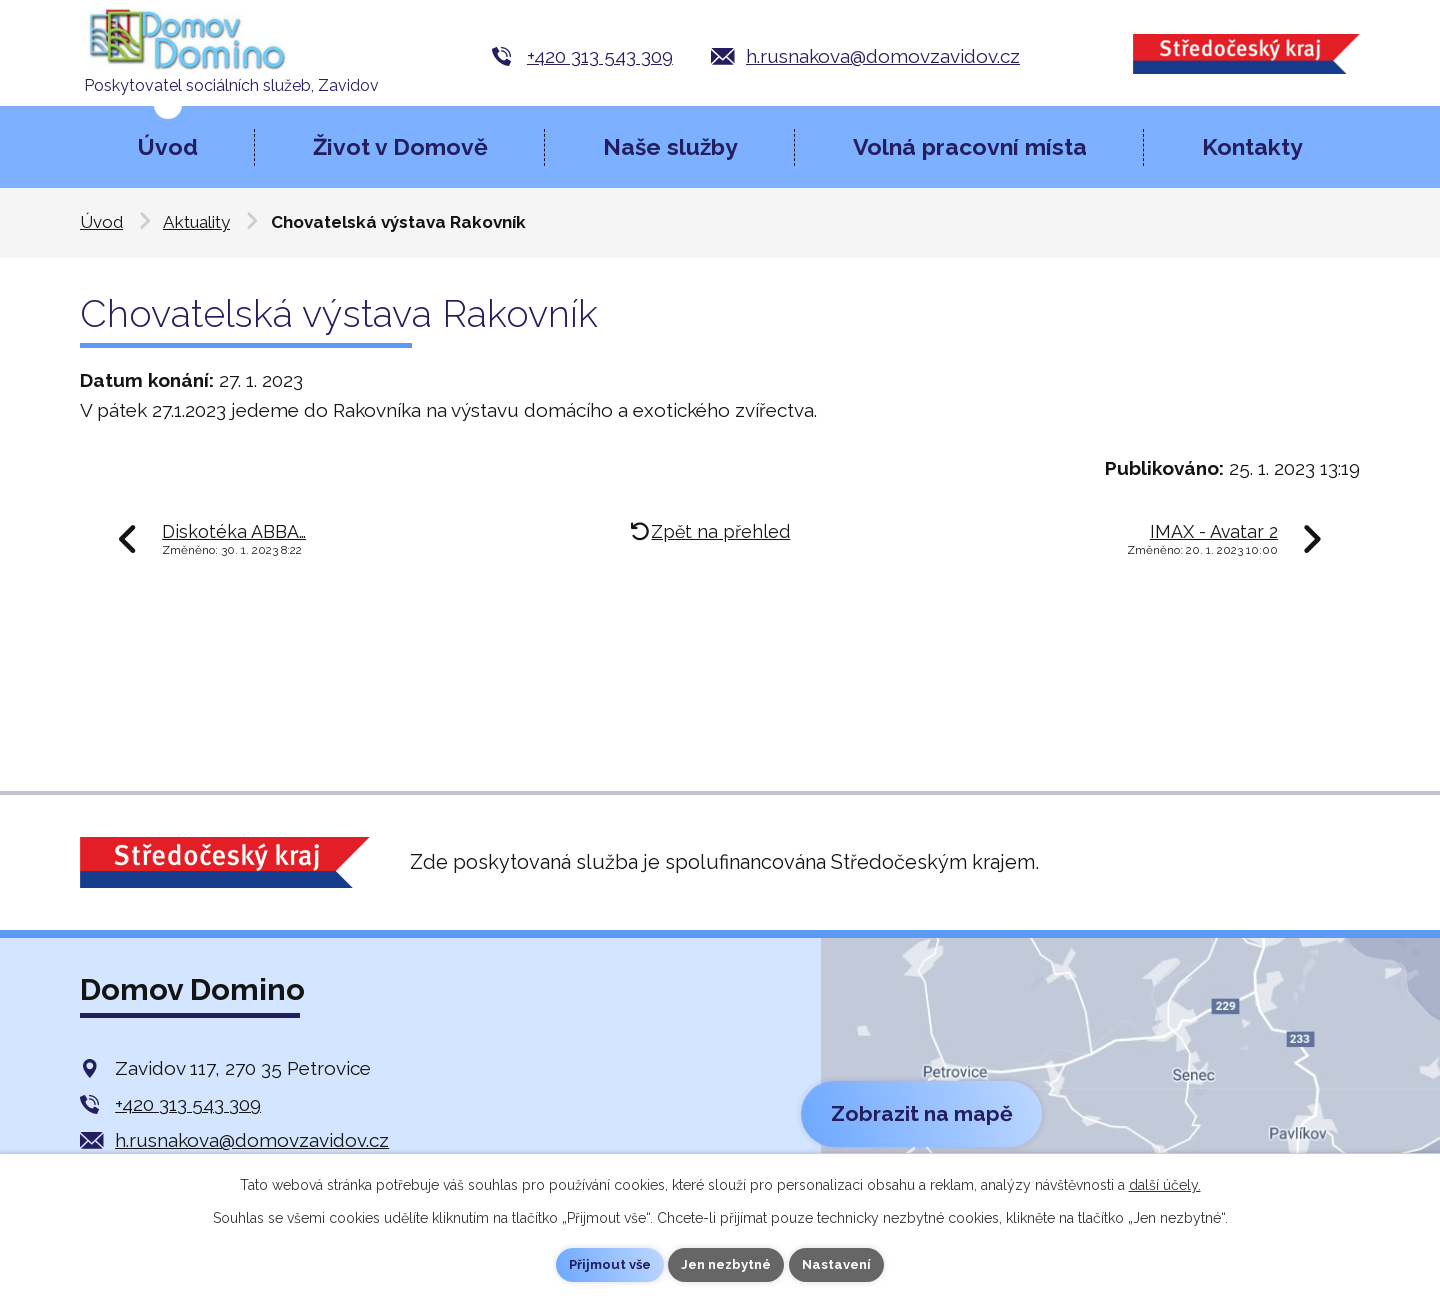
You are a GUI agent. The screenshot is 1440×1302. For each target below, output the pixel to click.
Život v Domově (400, 146)
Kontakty (1252, 146)
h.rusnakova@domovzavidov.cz (883, 56)
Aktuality (196, 222)
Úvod (168, 146)
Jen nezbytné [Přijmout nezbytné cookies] (728, 1264)
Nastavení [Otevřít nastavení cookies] (845, 1264)
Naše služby (670, 146)
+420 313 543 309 (600, 56)
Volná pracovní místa (970, 146)
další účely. (1165, 1183)
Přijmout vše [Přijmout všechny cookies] (603, 1264)
